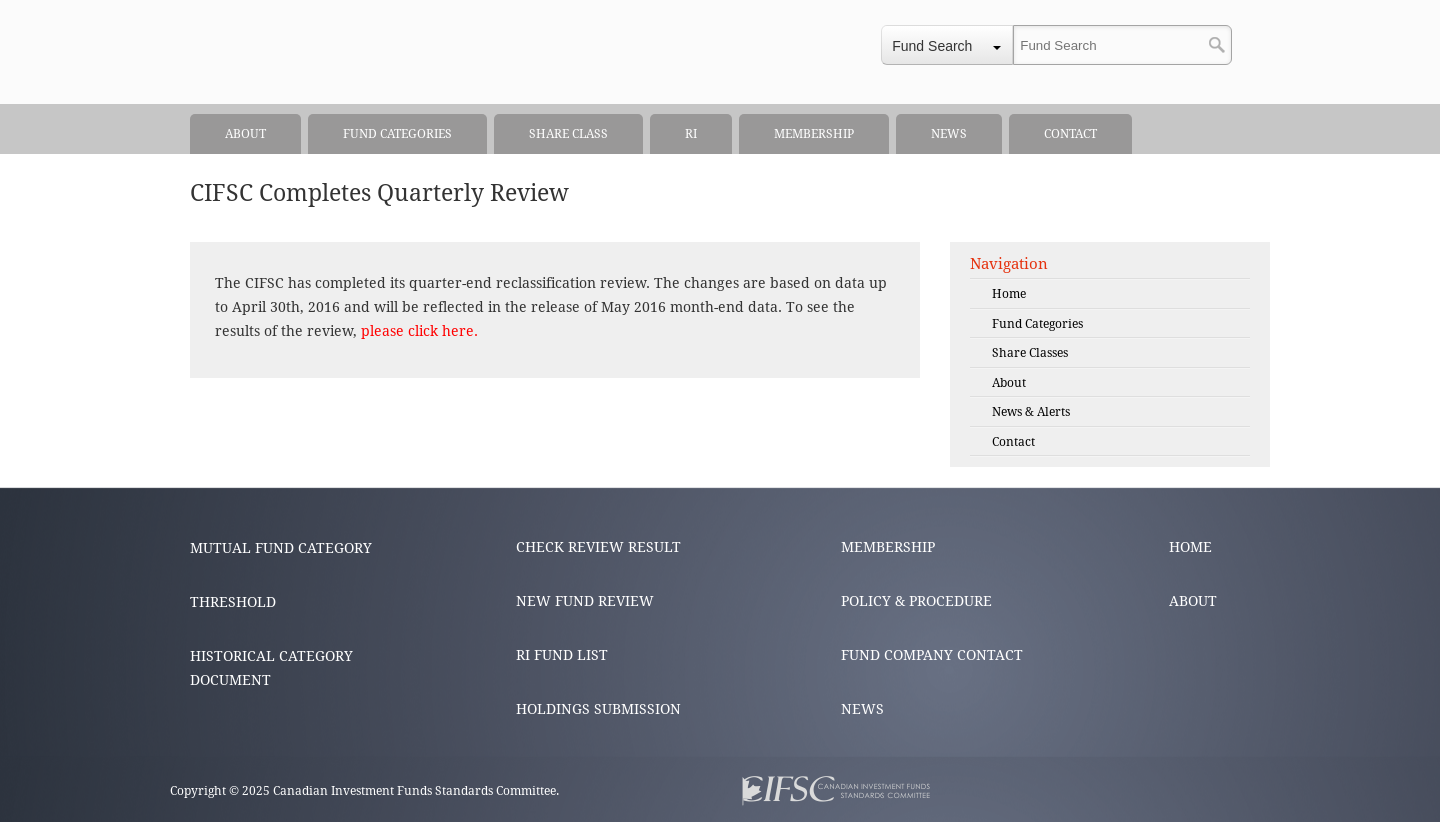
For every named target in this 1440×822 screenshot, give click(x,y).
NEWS (862, 709)
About (1009, 383)
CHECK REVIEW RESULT (598, 547)
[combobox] (947, 45)
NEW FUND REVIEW (585, 601)
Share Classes (1030, 353)
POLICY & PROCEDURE (916, 601)
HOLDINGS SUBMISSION (598, 709)
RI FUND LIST (562, 655)
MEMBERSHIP (888, 547)
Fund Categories (1037, 324)
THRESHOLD (233, 602)
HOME (1190, 547)
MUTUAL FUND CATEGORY (281, 548)
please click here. (419, 331)
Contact (1013, 442)
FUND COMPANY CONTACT (932, 655)
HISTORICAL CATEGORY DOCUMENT (271, 668)
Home (1009, 294)
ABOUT (1193, 601)
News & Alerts (1031, 412)
